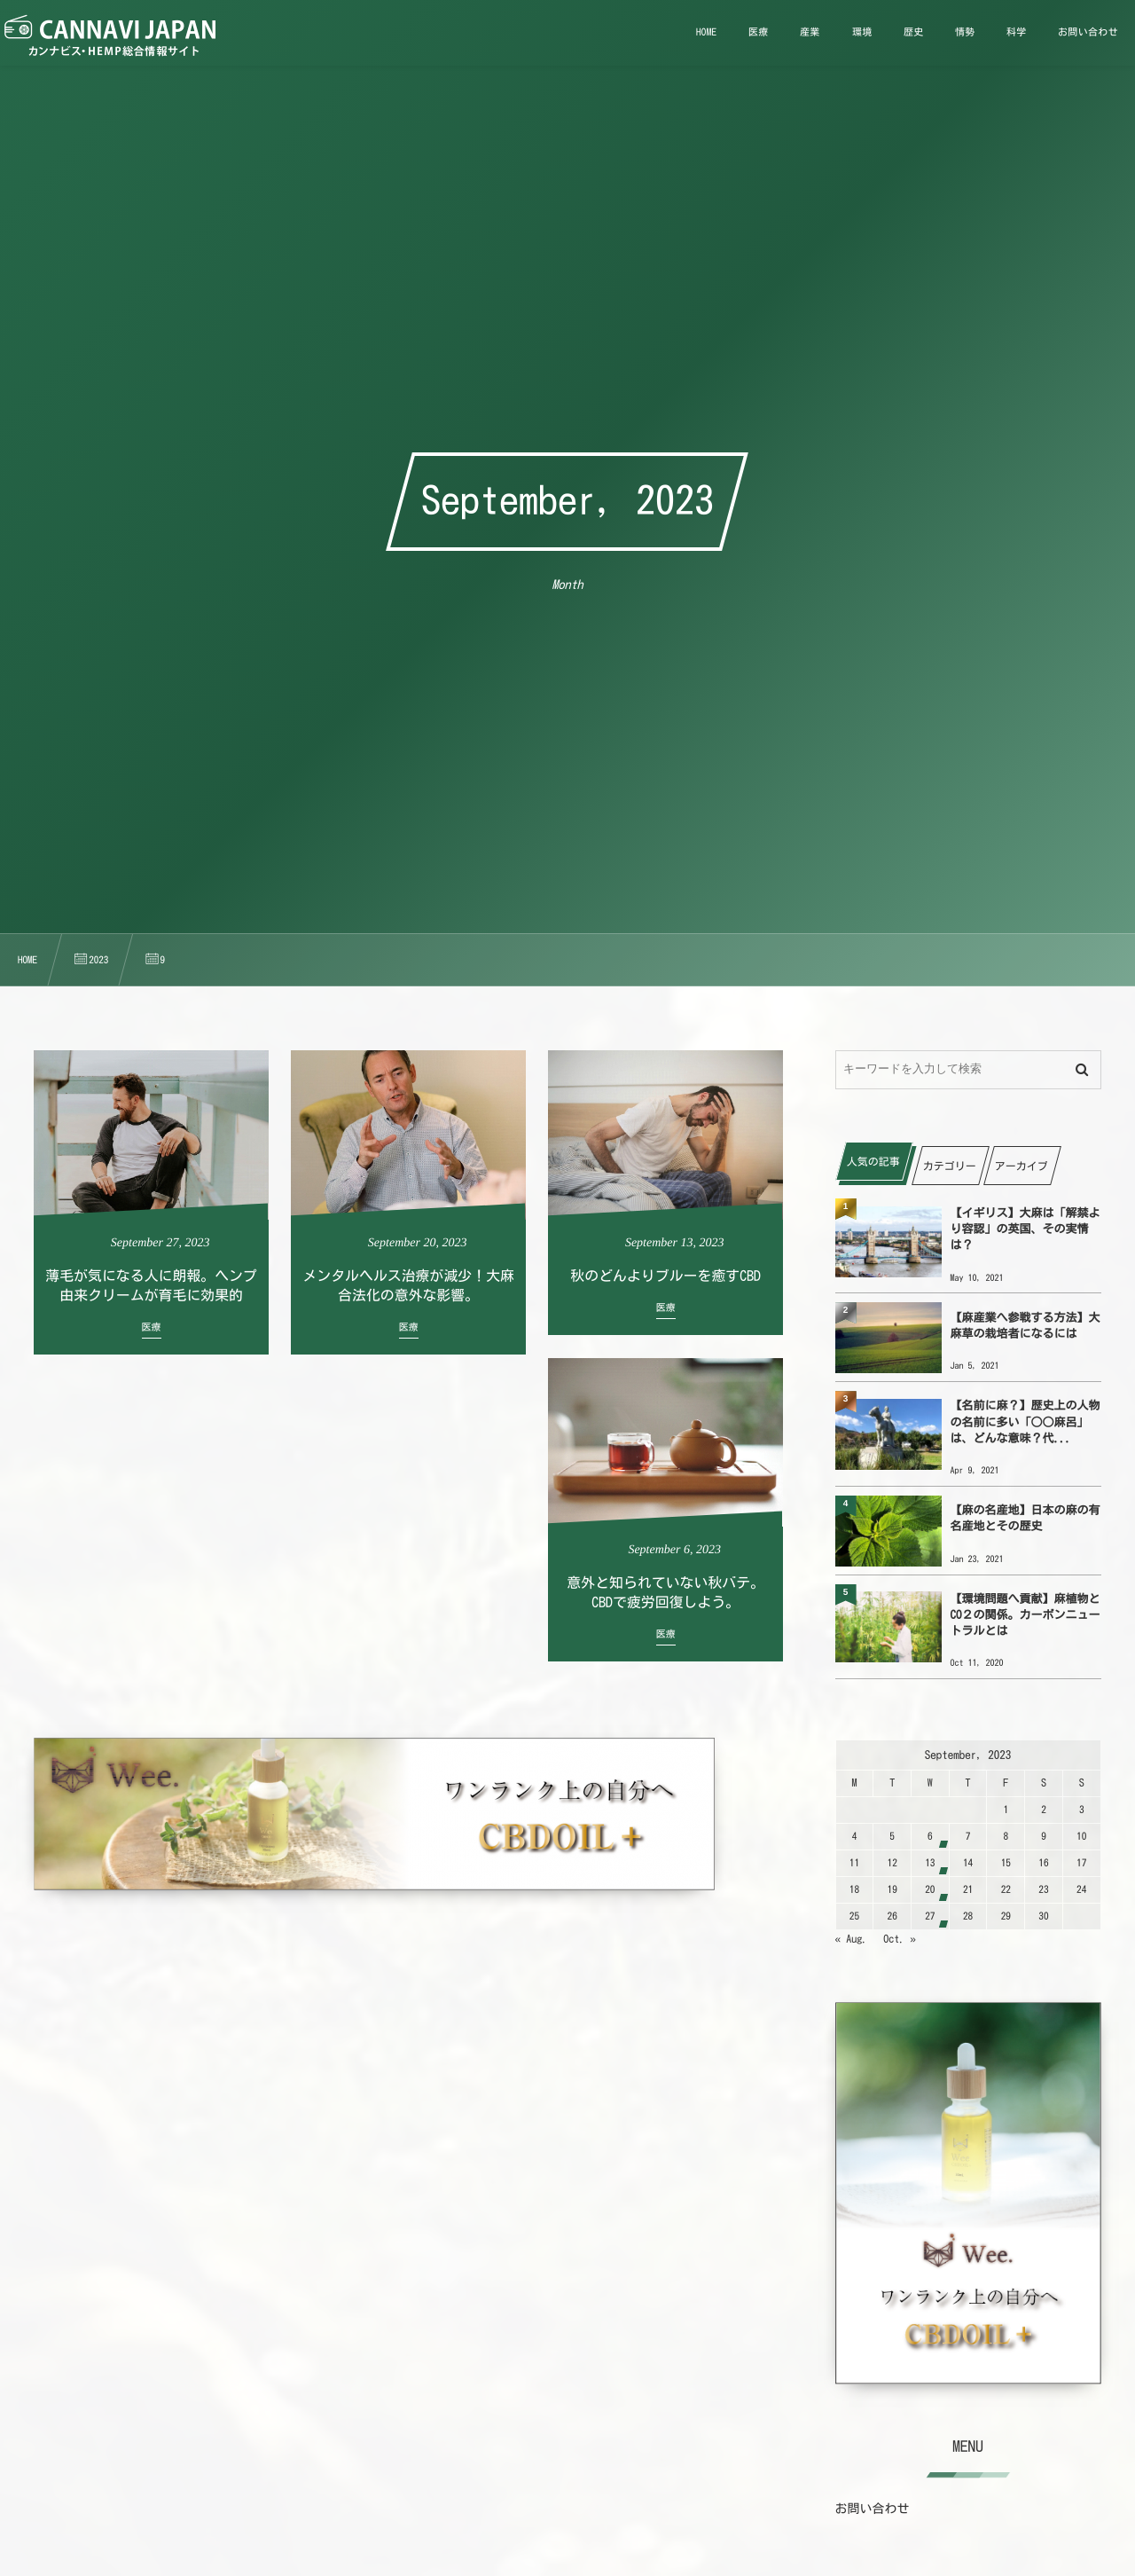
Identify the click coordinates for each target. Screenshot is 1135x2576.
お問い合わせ (872, 2508)
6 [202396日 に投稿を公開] (930, 1837)
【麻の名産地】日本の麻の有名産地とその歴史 (1025, 1518)
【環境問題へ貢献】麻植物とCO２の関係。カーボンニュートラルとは (1025, 1615)
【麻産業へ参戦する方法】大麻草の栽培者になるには (1025, 1325)
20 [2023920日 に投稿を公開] (930, 1890)
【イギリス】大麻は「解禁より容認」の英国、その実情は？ (1025, 1229)
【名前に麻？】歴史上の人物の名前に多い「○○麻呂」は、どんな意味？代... (1025, 1421)
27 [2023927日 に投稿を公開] (930, 1916)
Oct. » (899, 1939)
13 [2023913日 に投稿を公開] (930, 1863)
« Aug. (851, 1939)
